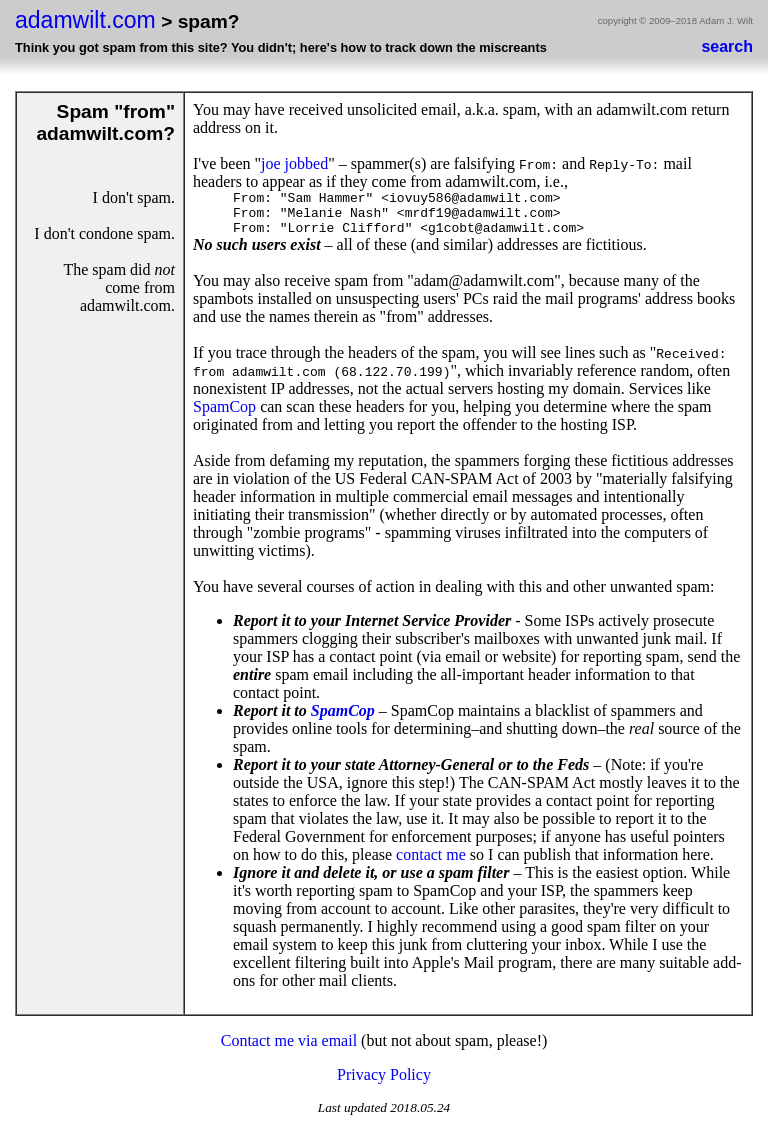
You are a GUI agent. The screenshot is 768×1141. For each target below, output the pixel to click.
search (727, 46)
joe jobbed (294, 163)
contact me (431, 863)
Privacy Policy (384, 1083)
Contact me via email (289, 1049)
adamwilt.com (85, 20)
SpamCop (224, 415)
